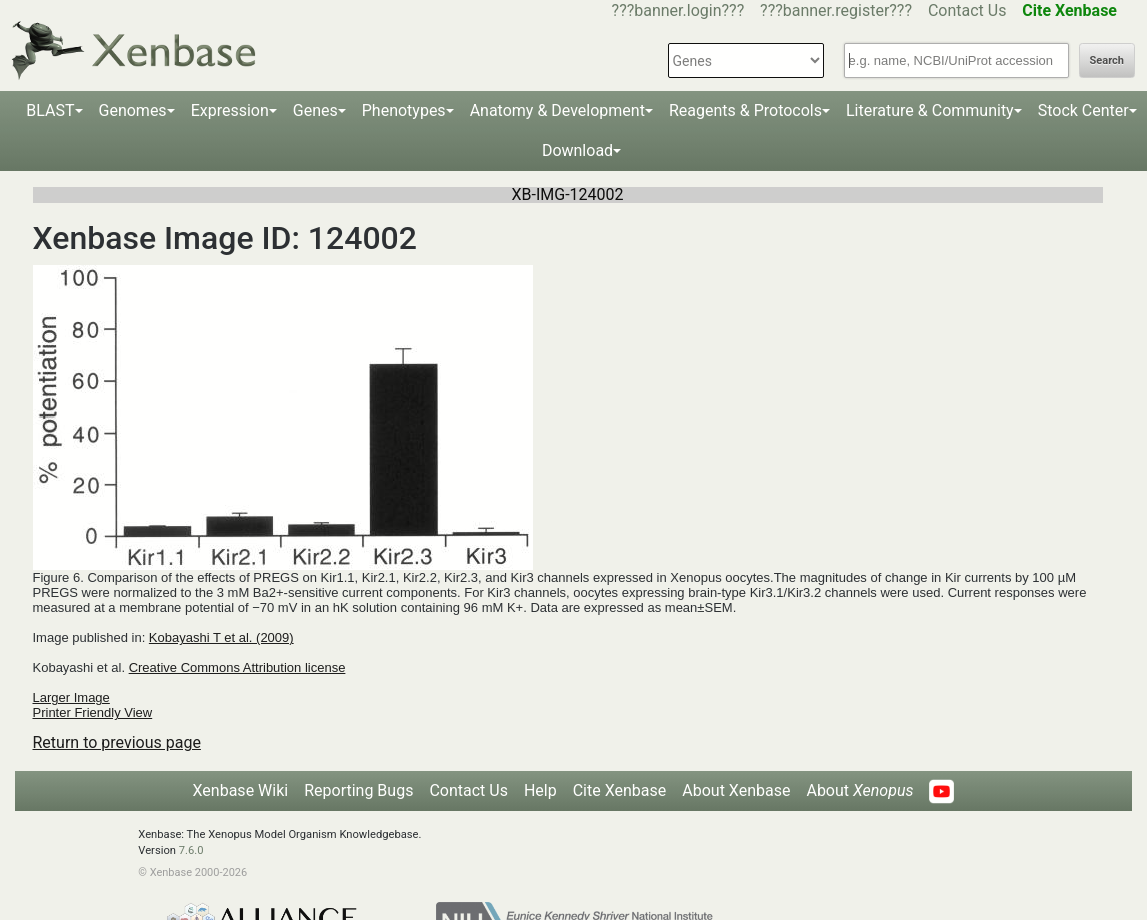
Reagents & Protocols (745, 110)
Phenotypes (404, 110)
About (859, 790)
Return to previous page (117, 742)
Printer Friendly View (93, 712)
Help (540, 790)
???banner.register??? (836, 10)
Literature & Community (930, 110)
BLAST (50, 110)
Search (1107, 60)
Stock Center (1083, 110)
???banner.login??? (678, 10)
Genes (315, 110)
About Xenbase (736, 790)
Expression (230, 110)
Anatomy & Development (557, 110)
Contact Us (967, 10)
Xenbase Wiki (241, 790)
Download (577, 150)
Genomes (133, 110)
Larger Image (71, 697)
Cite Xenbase (620, 790)
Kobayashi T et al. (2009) (221, 637)
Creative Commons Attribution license (237, 667)
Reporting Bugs (358, 790)
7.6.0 (191, 850)
